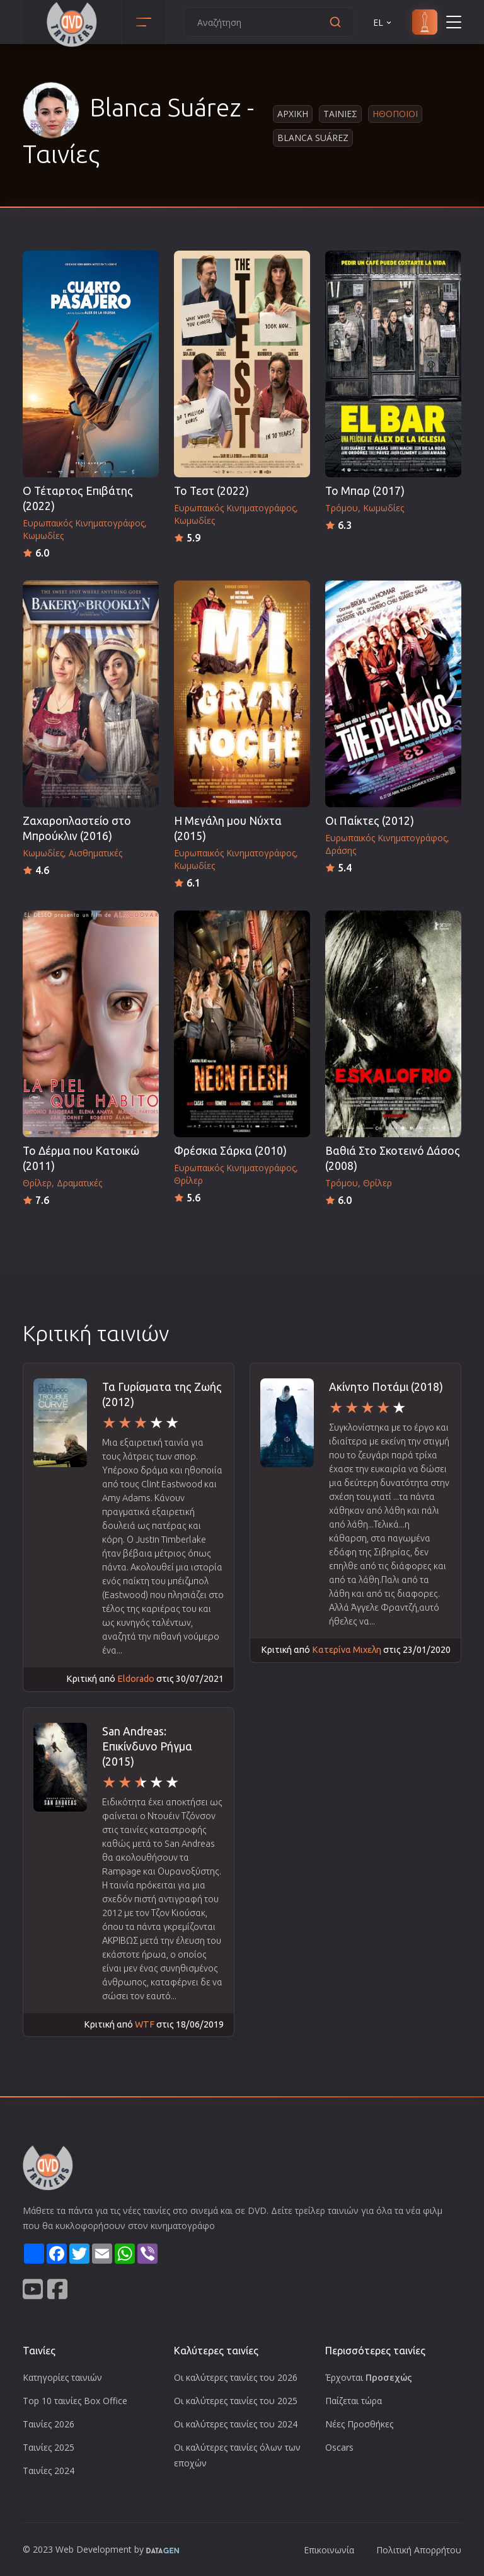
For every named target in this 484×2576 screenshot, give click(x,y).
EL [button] (383, 22)
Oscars (339, 2447)
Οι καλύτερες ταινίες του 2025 (235, 2401)
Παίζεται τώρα (353, 2401)
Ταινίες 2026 (48, 2424)
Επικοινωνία (329, 2550)
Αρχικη (292, 114)
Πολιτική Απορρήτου (418, 2550)
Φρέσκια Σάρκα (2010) (230, 1151)
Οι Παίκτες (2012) (369, 821)
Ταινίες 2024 (48, 2471)
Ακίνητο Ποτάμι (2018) (386, 1387)
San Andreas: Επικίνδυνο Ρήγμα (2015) (147, 1746)
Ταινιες (340, 114)
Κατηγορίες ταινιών (62, 2377)
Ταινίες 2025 (48, 2447)
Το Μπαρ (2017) (365, 491)
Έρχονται (368, 2377)
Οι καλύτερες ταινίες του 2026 (235, 2377)
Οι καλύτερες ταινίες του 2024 (235, 2424)
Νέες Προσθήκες (359, 2424)
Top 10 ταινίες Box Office (75, 2401)
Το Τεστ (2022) (211, 491)
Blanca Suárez (313, 138)
